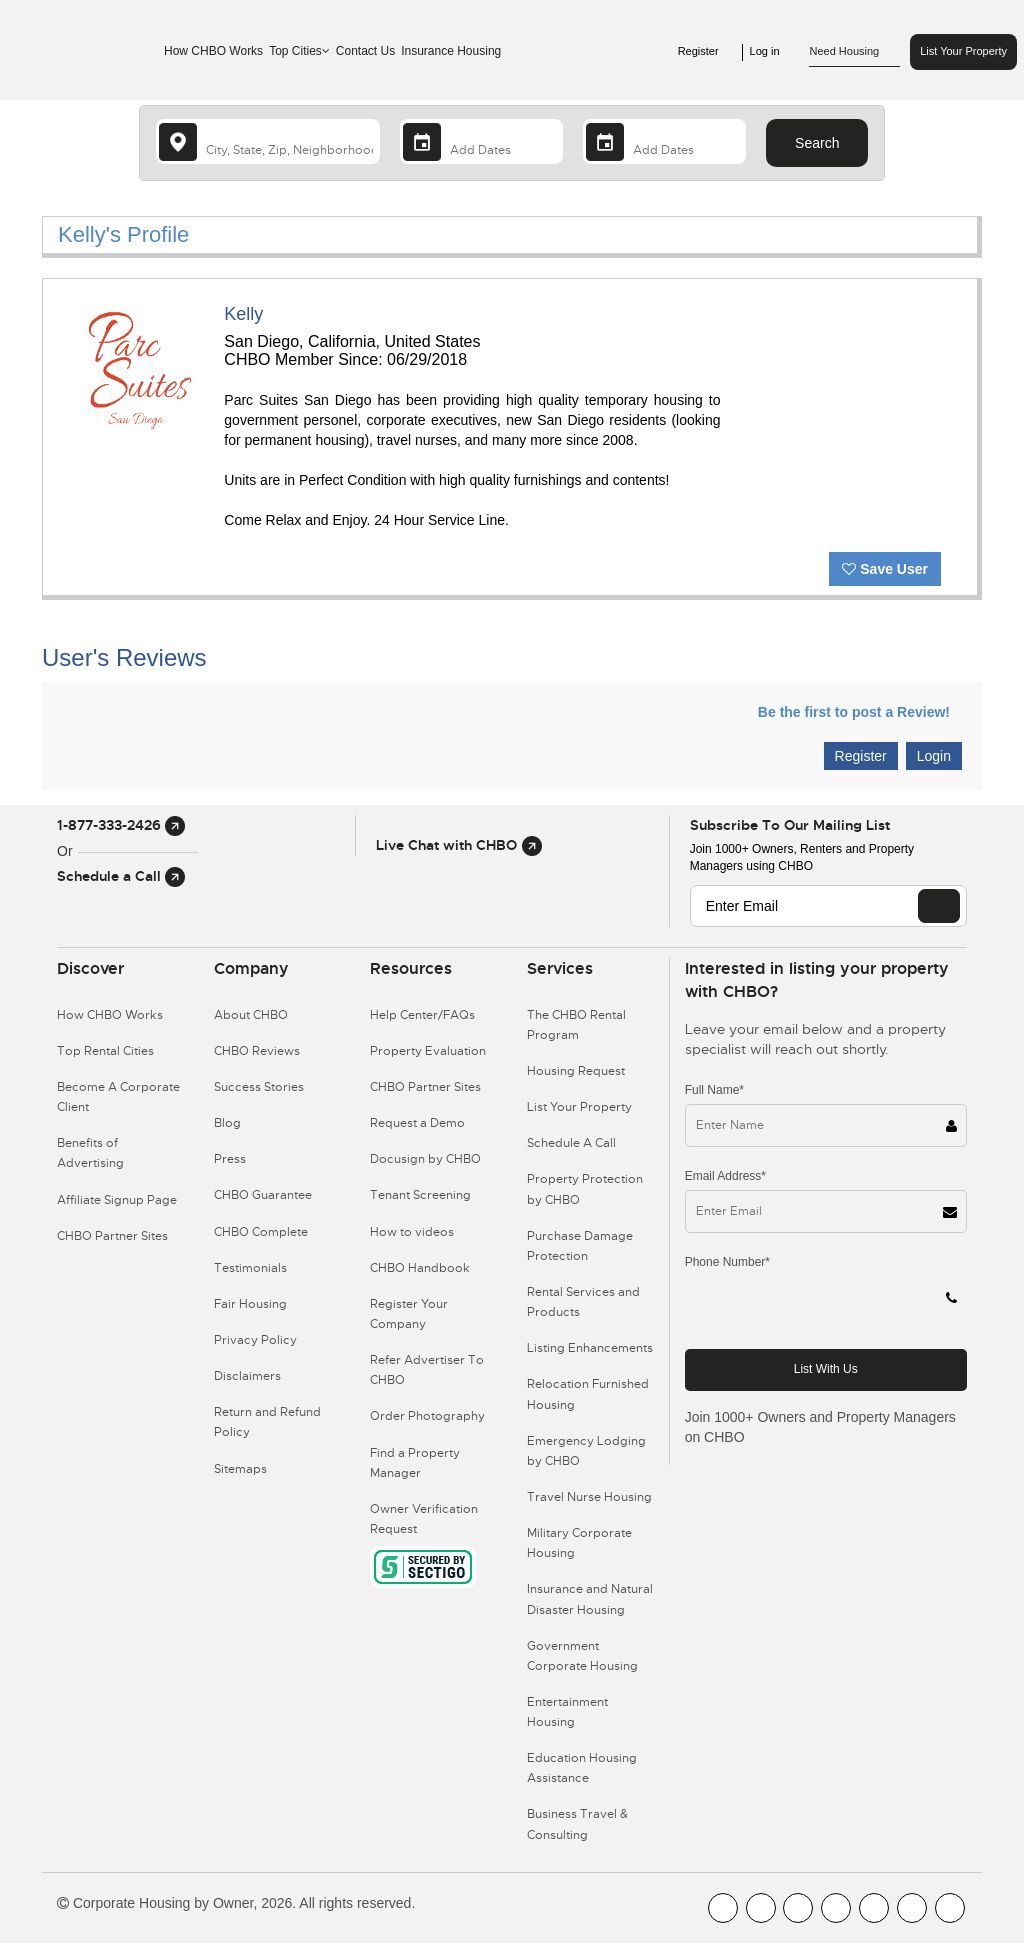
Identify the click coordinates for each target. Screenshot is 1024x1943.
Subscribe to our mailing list (790, 825)
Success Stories (259, 1087)
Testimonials (250, 1268)
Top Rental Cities (105, 1051)
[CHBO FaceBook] (723, 1908)
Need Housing (854, 52)
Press (230, 1159)
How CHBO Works (213, 51)
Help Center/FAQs (422, 1015)
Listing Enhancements (590, 1348)
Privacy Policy (255, 1340)
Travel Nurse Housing (589, 1497)
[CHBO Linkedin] (874, 1908)
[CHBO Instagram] (836, 1908)
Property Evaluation (428, 1051)
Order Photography (427, 1416)
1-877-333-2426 (121, 825)
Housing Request (576, 1071)
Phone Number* (727, 1262)
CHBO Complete (261, 1232)
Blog (227, 1123)
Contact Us (365, 51)
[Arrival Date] (481, 141)
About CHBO (251, 1015)
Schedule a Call (121, 876)
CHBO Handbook (420, 1268)
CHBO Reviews (257, 1051)
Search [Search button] (817, 143)
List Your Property (963, 51)
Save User (885, 569)
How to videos (412, 1232)
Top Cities (299, 51)
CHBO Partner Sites (112, 1236)
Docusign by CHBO (425, 1159)
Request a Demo (417, 1123)
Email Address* (725, 1176)
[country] (268, 141)
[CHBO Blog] (798, 1908)
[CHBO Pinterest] (912, 1908)
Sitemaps (240, 1469)
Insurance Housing (451, 51)
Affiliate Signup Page (117, 1200)
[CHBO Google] (950, 1908)
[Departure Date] (664, 141)
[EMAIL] (939, 906)
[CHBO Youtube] (761, 1908)
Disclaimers (247, 1376)
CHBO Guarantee (263, 1195)
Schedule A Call (571, 1143)
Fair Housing (250, 1304)
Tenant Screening (420, 1195)
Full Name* (714, 1090)
